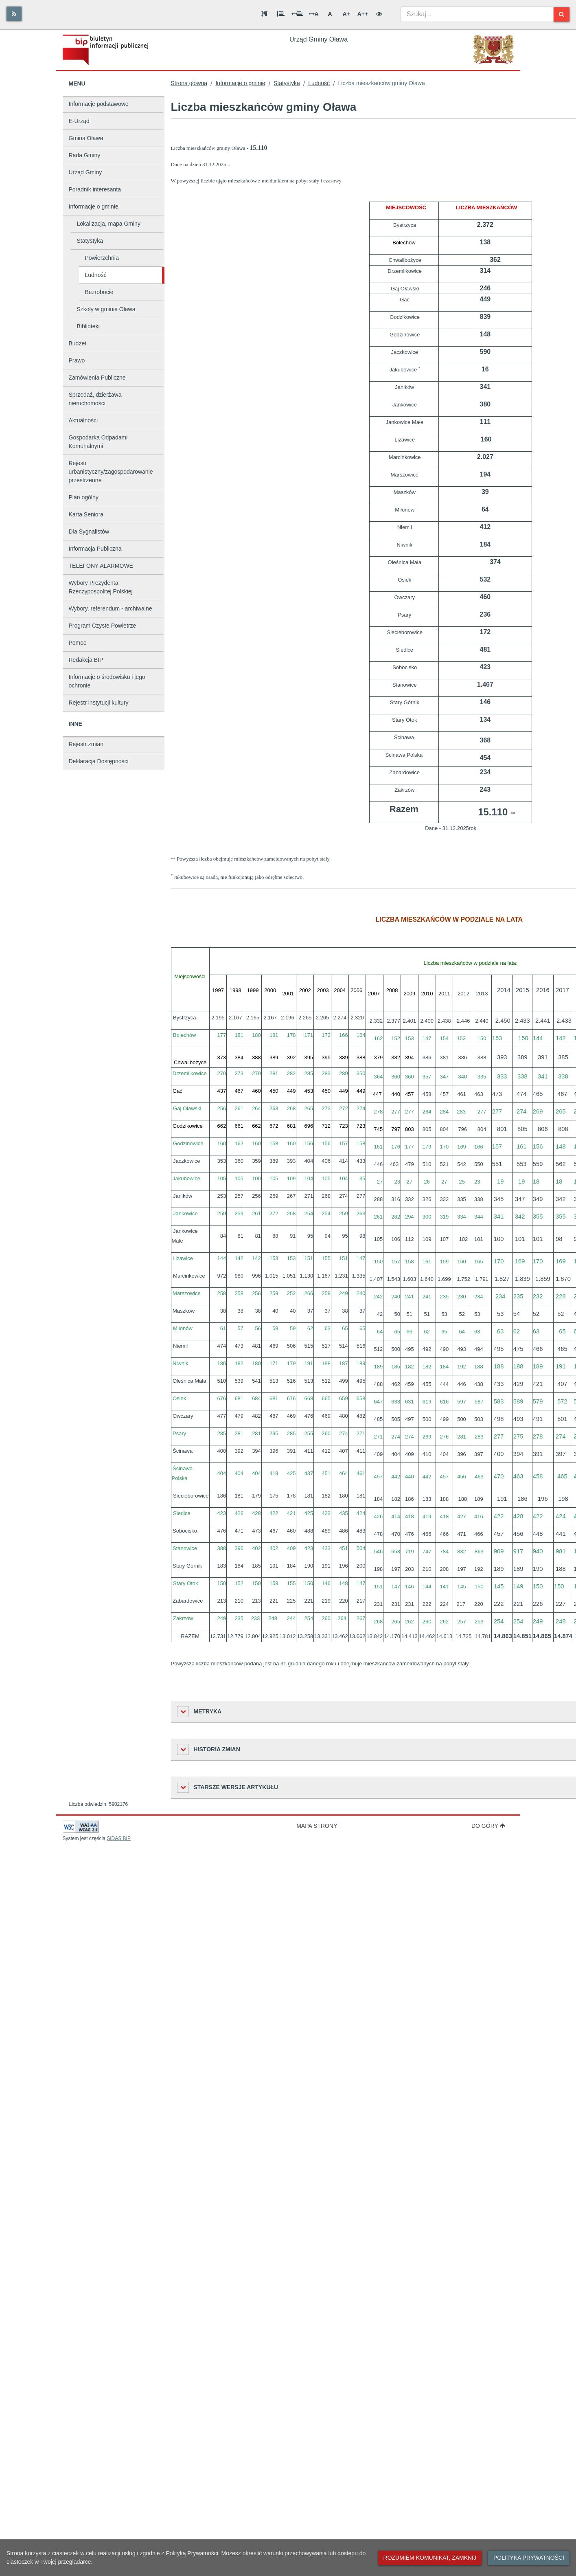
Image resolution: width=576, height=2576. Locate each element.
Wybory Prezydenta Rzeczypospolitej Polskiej (101, 587)
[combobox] (477, 14)
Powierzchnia (102, 258)
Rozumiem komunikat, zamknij (429, 2557)
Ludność (96, 275)
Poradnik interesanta (95, 189)
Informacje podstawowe (99, 104)
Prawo (77, 360)
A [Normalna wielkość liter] (330, 14)
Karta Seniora (86, 514)
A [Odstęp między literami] (314, 14)
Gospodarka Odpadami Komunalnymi (98, 441)
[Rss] (14, 14)
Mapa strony (316, 1826)
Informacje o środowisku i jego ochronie (107, 681)
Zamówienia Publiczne (97, 377)
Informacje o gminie (93, 206)
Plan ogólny (84, 497)
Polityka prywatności (528, 2557)
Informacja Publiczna (95, 548)
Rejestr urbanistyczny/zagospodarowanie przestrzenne (111, 471)
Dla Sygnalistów (89, 531)
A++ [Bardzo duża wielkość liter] (362, 14)
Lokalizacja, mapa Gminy (108, 223)
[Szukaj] (561, 14)
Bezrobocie (99, 292)
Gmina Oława (86, 138)
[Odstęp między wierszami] (280, 14)
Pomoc (78, 642)
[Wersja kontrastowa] (379, 14)
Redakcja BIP (86, 660)
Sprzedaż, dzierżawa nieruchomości (95, 398)
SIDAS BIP (119, 1838)
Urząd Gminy (85, 172)
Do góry (488, 1826)
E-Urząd (79, 121)
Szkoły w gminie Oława (106, 309)
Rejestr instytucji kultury (99, 702)
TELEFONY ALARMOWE (101, 565)
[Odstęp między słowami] (297, 14)
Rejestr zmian (86, 744)
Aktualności (83, 420)
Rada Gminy (85, 155)
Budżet (78, 343)
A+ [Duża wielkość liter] (346, 14)
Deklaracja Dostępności (99, 761)
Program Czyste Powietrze (102, 625)
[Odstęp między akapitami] (264, 14)
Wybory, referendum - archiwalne (110, 608)
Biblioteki (88, 326)
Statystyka (90, 240)
